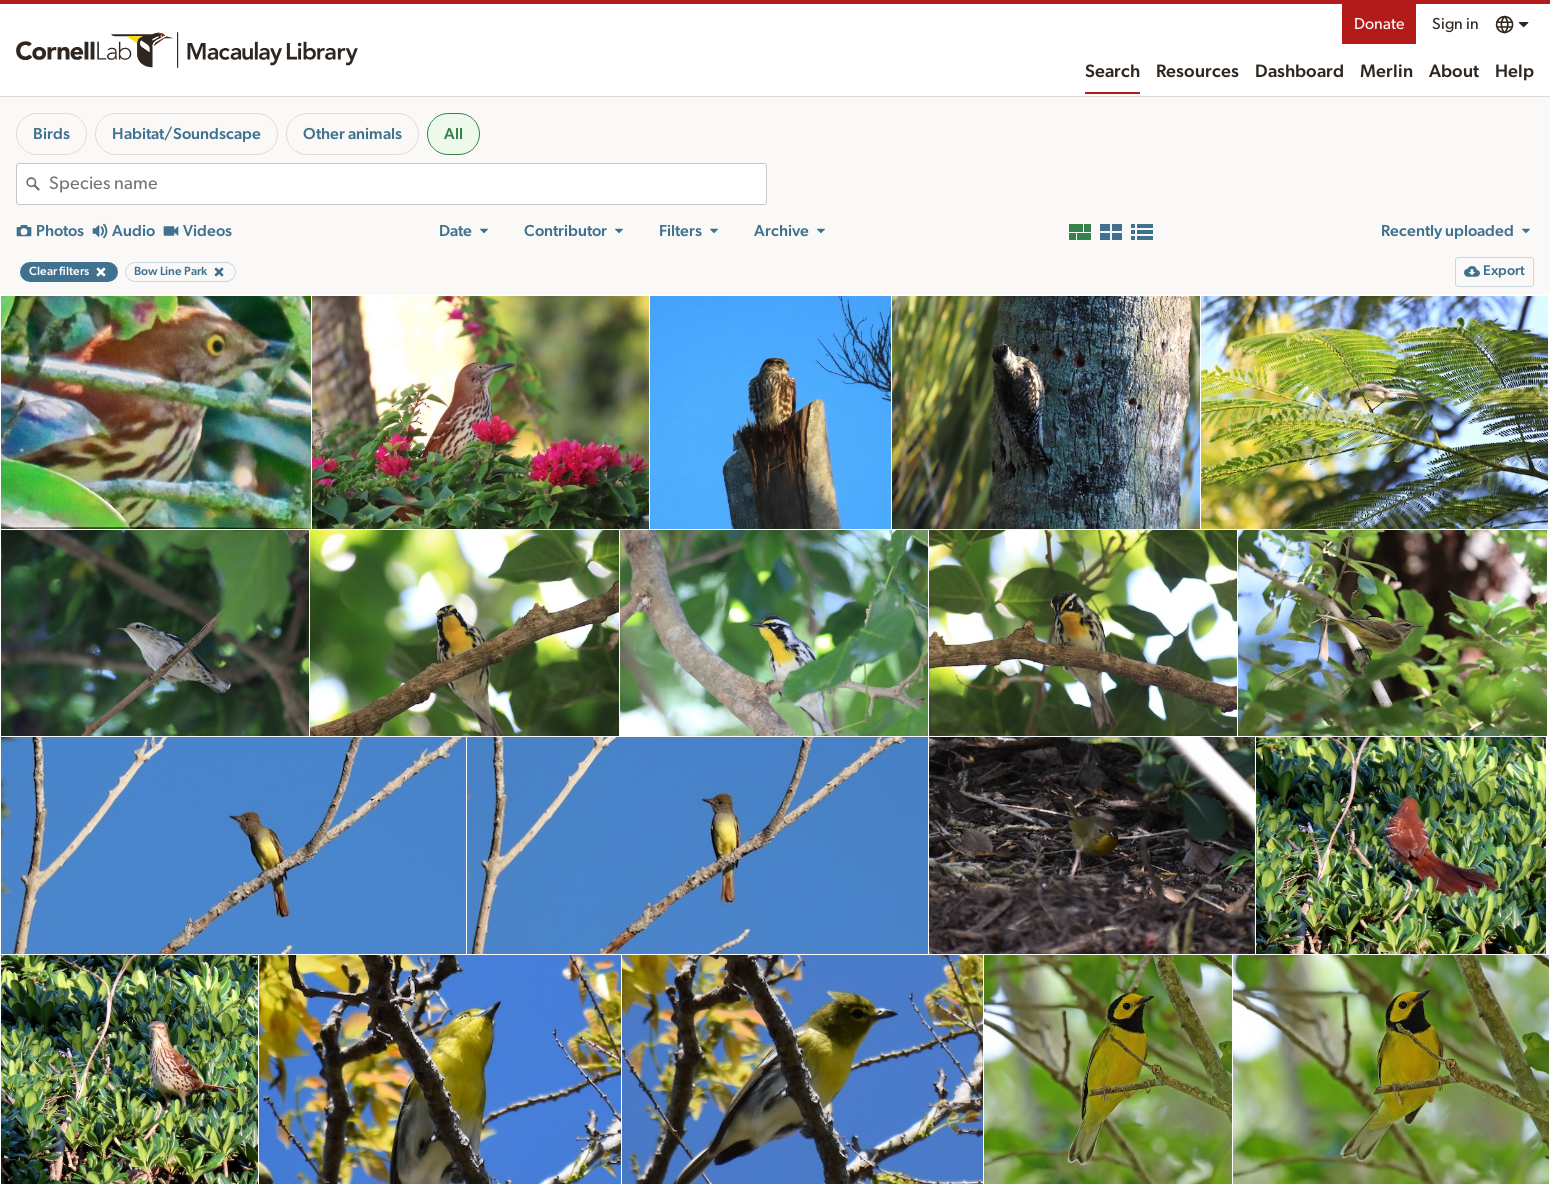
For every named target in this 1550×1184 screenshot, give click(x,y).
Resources (1197, 72)
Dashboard (1299, 72)
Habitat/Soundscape (186, 134)
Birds (51, 134)
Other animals (352, 134)
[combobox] (407, 184)
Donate (1379, 24)
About (1454, 72)
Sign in (1455, 24)
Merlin (1386, 72)
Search (1112, 72)
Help (1514, 72)
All (453, 134)
